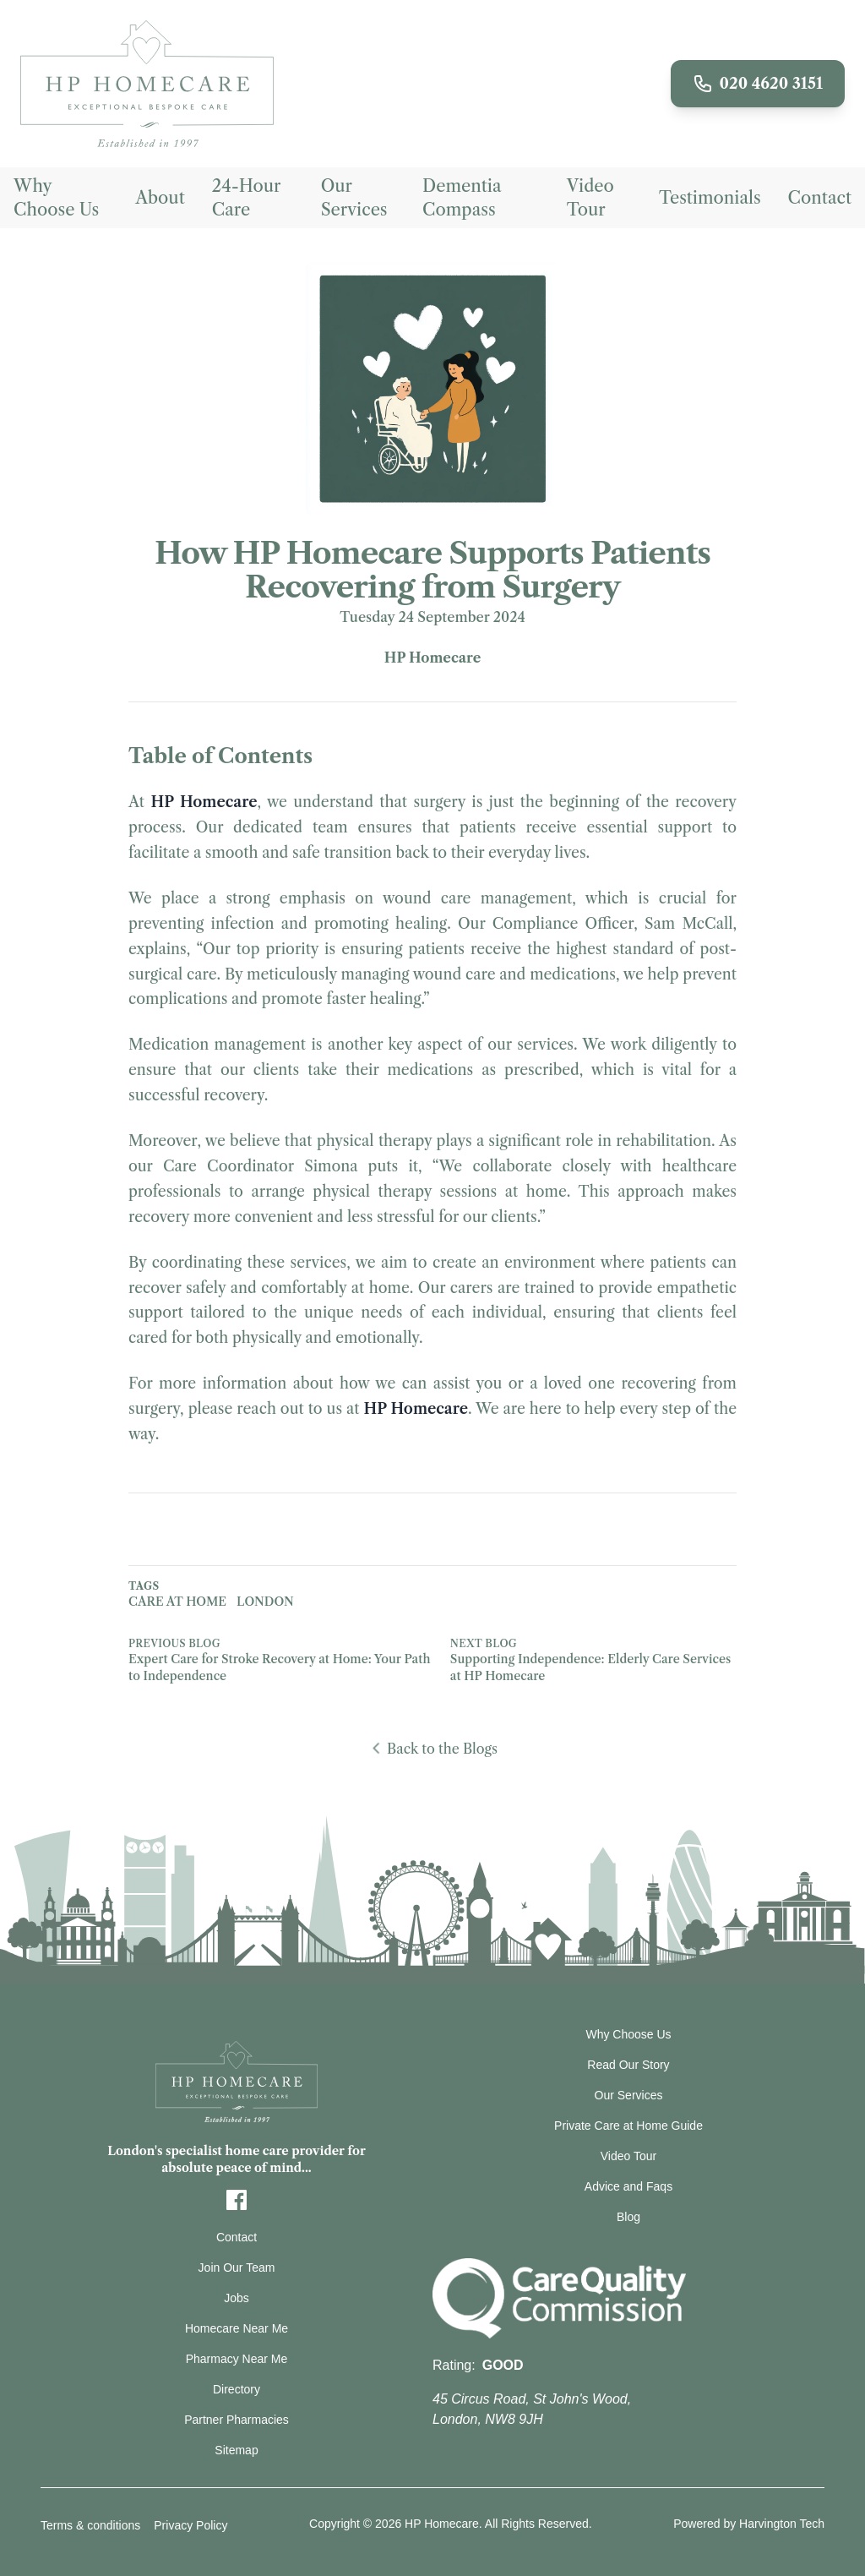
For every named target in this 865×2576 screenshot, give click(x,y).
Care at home (177, 1601)
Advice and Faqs (628, 2186)
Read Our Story (628, 2064)
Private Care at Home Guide (628, 2125)
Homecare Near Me (236, 2328)
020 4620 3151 (758, 84)
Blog (628, 2217)
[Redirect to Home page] (147, 83)
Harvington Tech (781, 2523)
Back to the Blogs (432, 1748)
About (160, 198)
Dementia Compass (461, 198)
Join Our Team (237, 2267)
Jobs (236, 2298)
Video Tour (590, 198)
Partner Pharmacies (236, 2419)
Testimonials (710, 198)
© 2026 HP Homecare (421, 2523)
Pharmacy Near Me (237, 2359)
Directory (236, 2389)
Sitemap (236, 2450)
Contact (819, 198)
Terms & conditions (90, 2525)
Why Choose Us (56, 198)
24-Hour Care (246, 198)
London (265, 1601)
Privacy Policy (190, 2525)
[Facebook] (236, 2200)
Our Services (354, 198)
